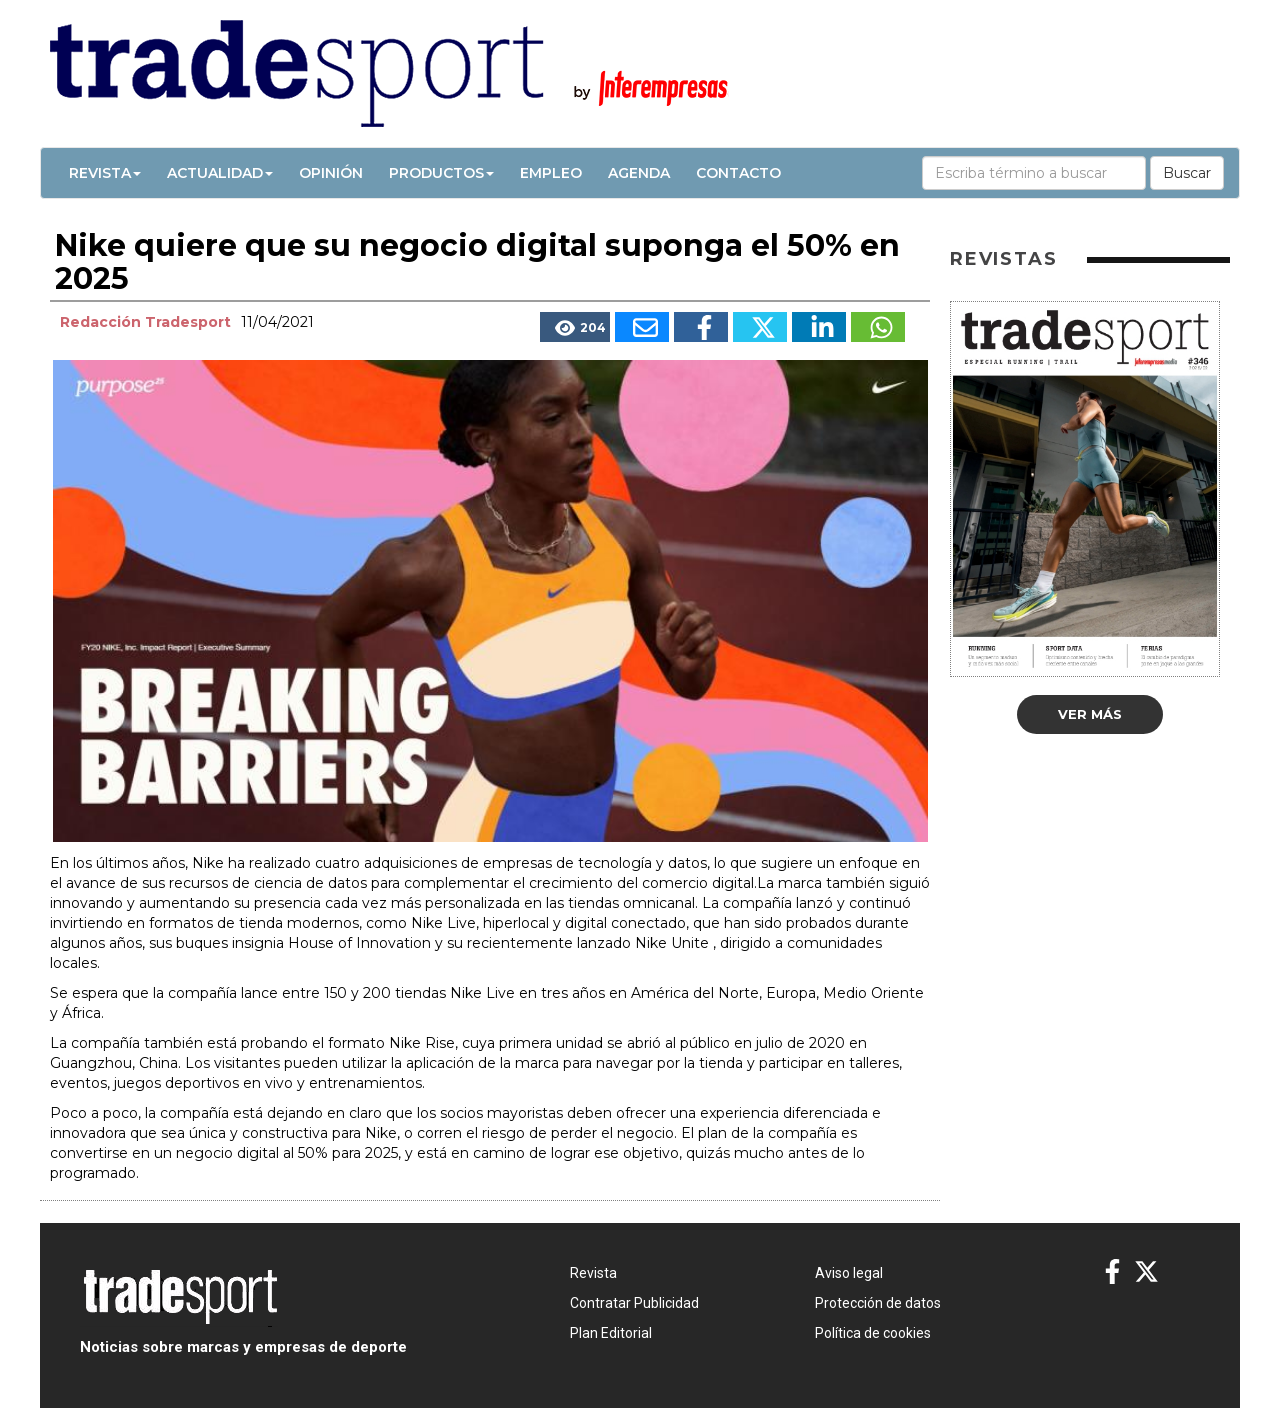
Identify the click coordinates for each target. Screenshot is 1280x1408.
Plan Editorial (611, 1333)
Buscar (1187, 173)
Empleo (551, 173)
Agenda (639, 173)
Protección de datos (878, 1303)
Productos (441, 173)
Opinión (331, 173)
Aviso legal (849, 1273)
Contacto (738, 173)
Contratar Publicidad (634, 1303)
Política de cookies (873, 1333)
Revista (105, 173)
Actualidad (220, 173)
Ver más (1090, 714)
